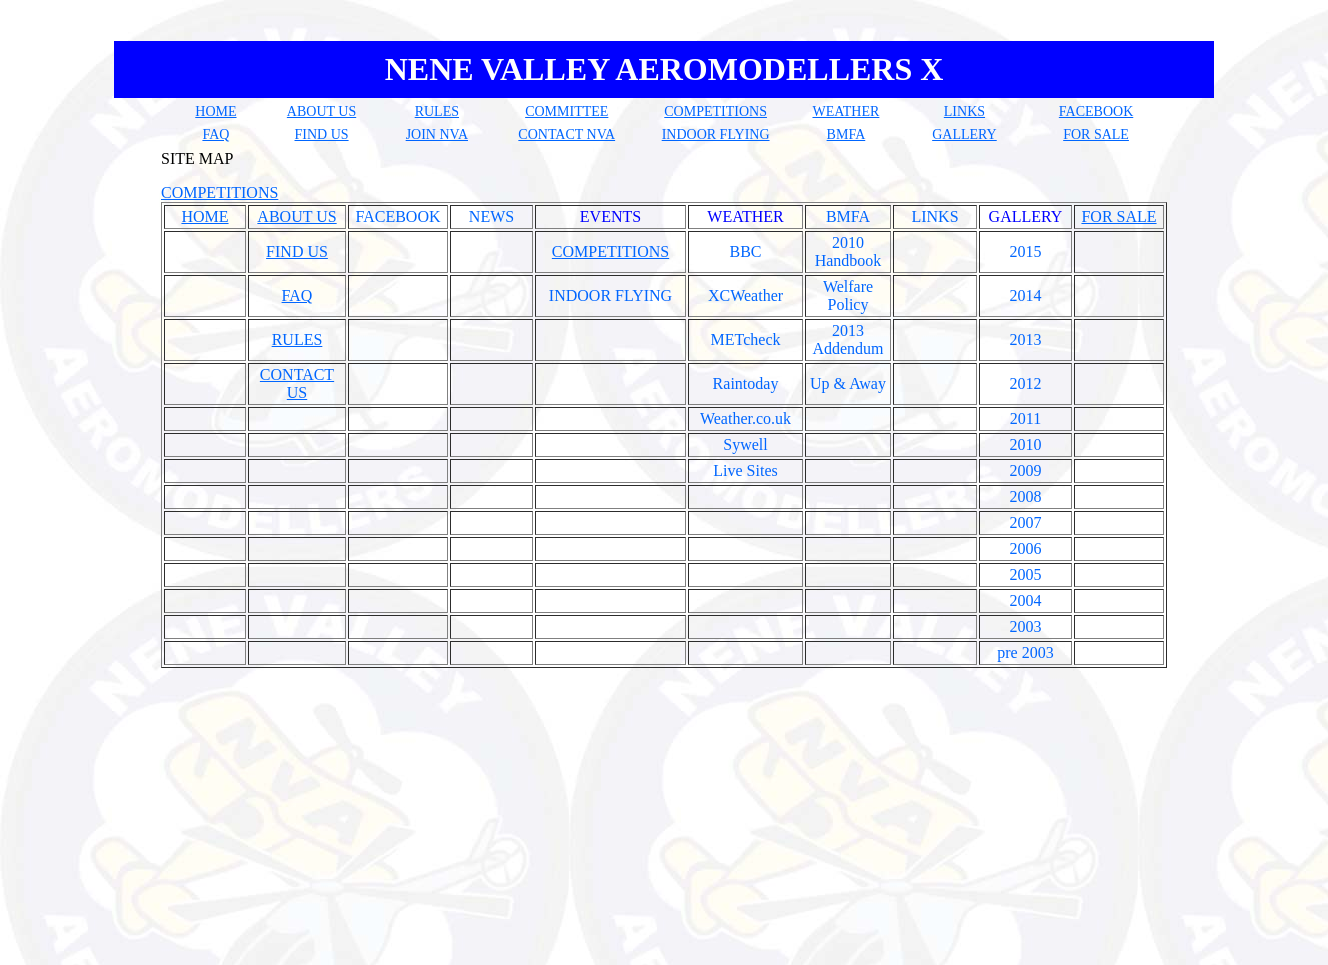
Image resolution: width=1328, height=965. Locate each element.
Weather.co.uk (745, 418)
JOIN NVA (437, 134)
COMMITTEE (566, 111)
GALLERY (964, 134)
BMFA (846, 134)
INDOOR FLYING (716, 134)
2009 (1026, 470)
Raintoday (746, 383)
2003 (1026, 626)
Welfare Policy (848, 295)
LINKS (964, 111)
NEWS (491, 216)
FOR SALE (1096, 134)
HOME (215, 111)
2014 (1026, 295)
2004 (1026, 600)
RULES (437, 111)
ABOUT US (321, 111)
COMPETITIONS (715, 111)
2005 (1026, 574)
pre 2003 (1025, 652)
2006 (1026, 548)
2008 (1026, 496)
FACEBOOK (1096, 111)
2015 (1026, 251)
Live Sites (745, 470)
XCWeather (745, 295)
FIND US (322, 134)
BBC (745, 251)
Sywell (745, 444)
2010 (1026, 444)
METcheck (746, 339)
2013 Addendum (847, 339)
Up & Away (848, 383)
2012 (1026, 383)
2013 (1026, 339)
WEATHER (845, 111)
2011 (1025, 418)
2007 (1026, 522)
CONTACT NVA (566, 134)
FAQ (215, 134)
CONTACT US (297, 383)
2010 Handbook (848, 251)
